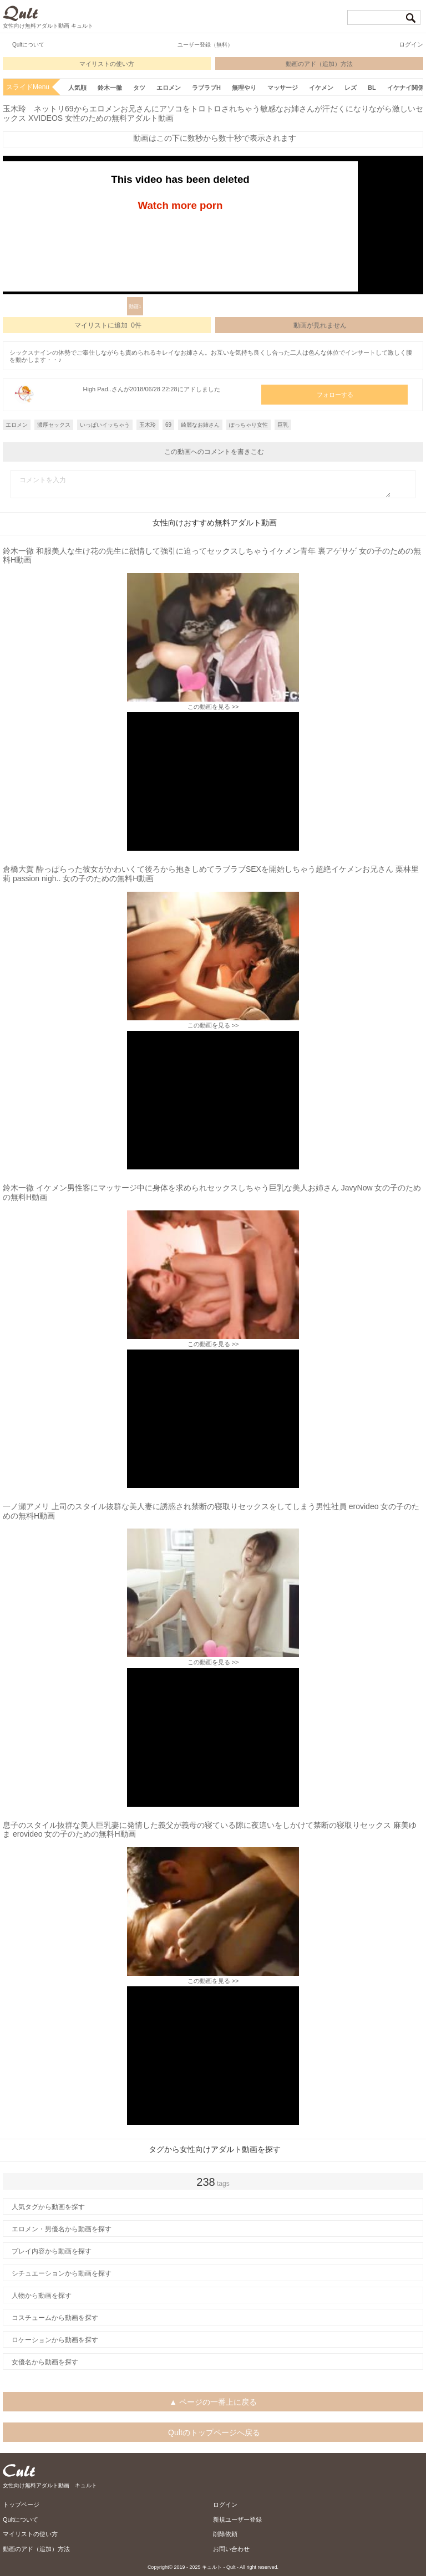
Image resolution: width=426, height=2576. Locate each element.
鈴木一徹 (110, 87)
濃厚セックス (53, 425)
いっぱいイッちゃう (105, 425)
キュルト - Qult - (220, 2567)
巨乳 (282, 425)
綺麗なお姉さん (200, 425)
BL (372, 87)
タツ (139, 87)
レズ (350, 87)
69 (168, 425)
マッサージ (282, 87)
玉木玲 (147, 425)
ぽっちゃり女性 (248, 425)
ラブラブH (206, 87)
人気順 (77, 87)
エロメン (168, 87)
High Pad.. (97, 389)
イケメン (321, 87)
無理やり (244, 87)
